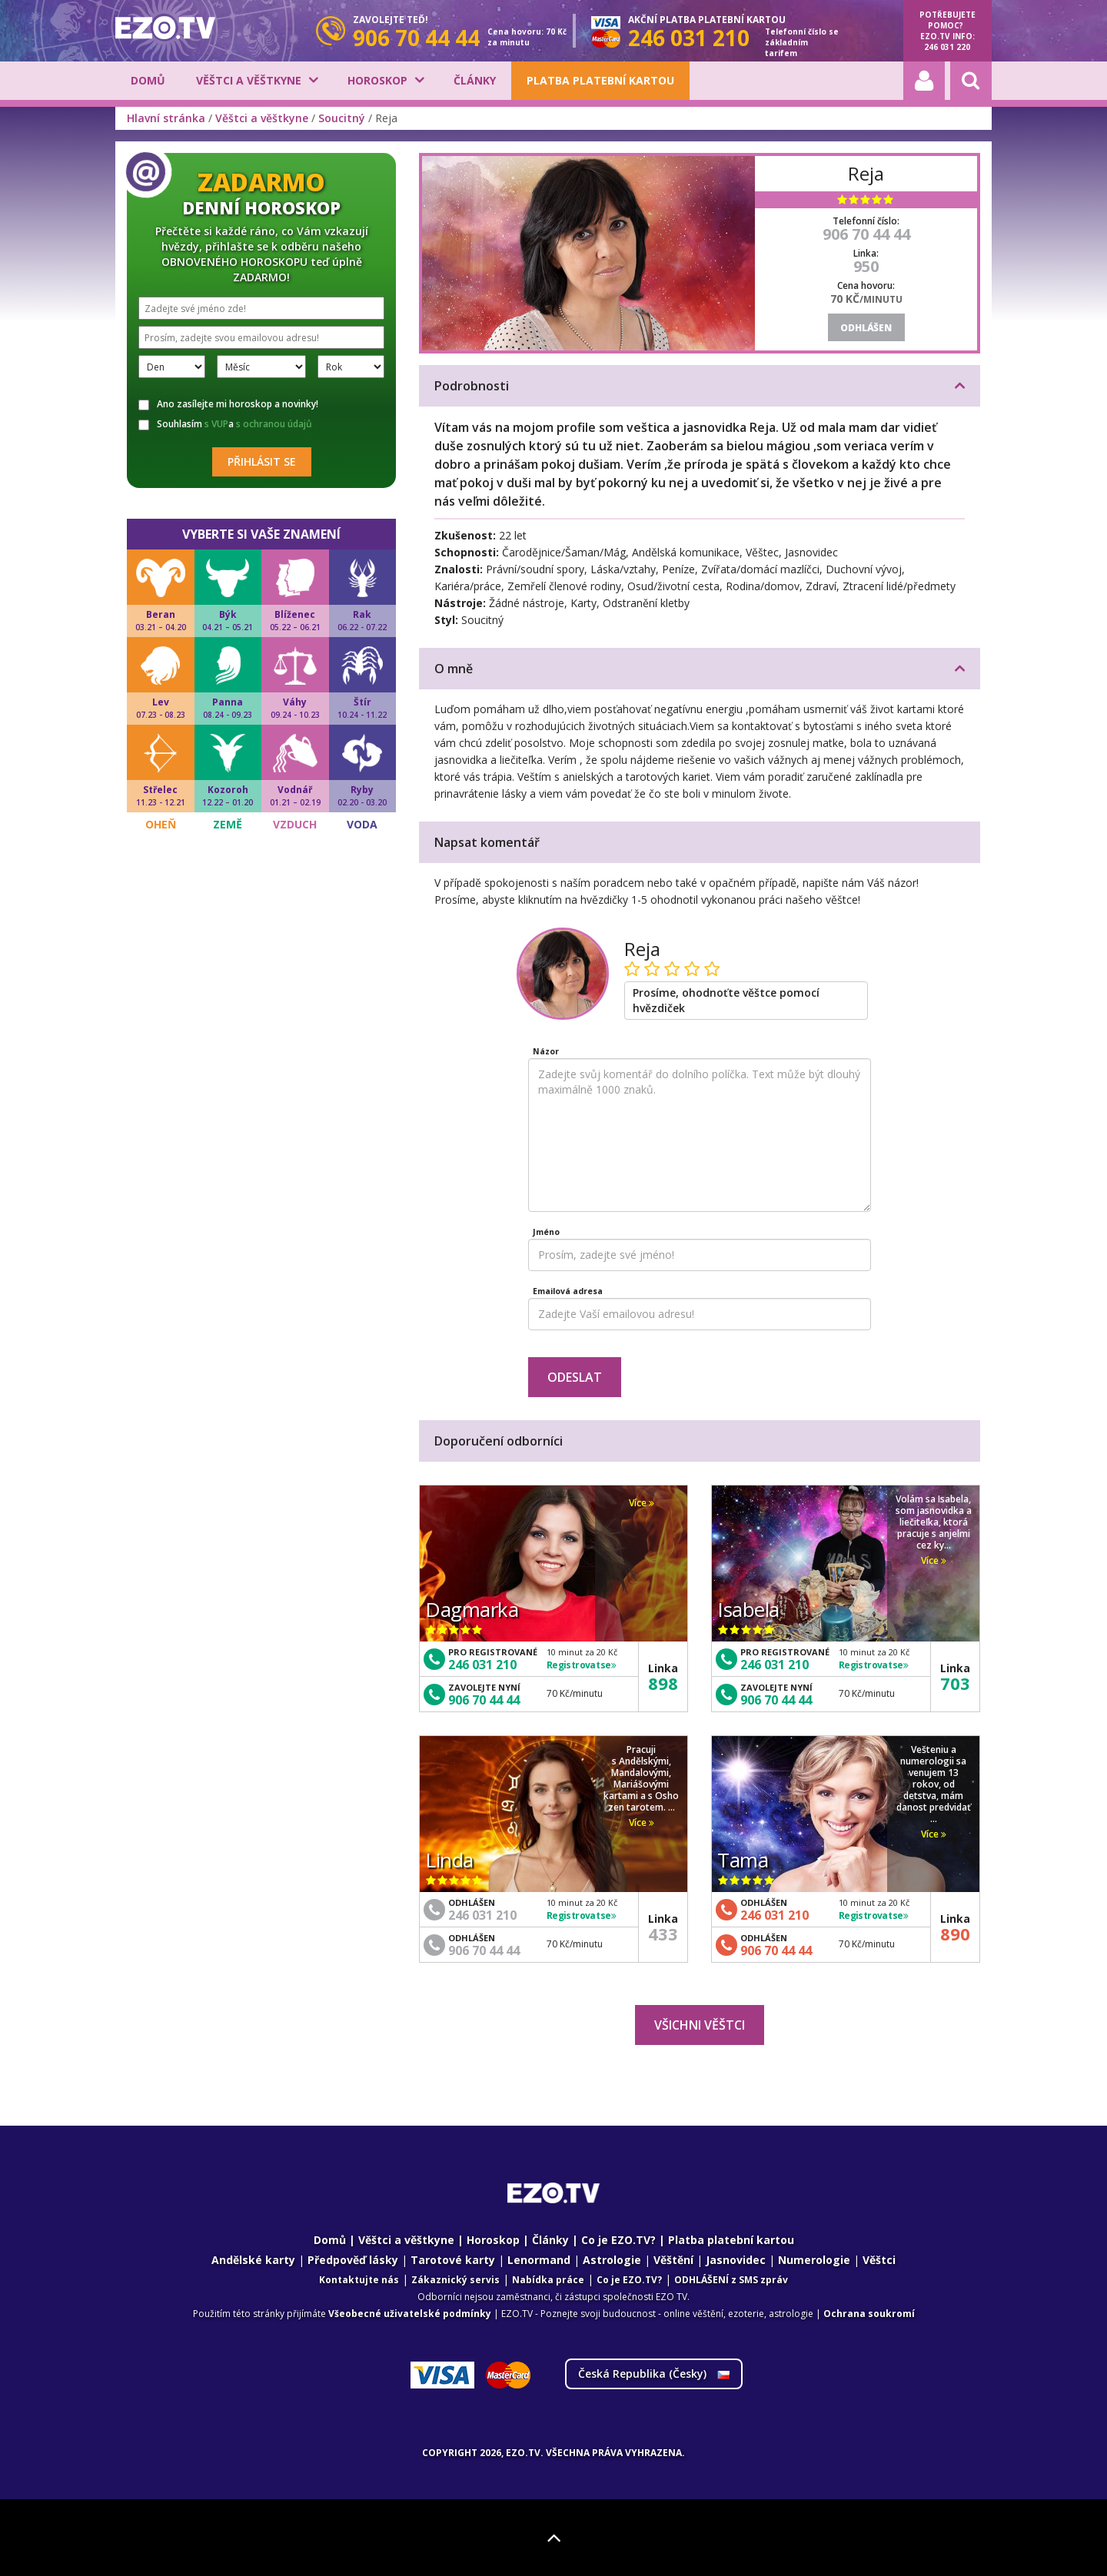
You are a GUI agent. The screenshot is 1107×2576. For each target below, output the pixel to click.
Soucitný (341, 118)
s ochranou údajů (274, 423)
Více (641, 1502)
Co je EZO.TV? (618, 2239)
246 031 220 (947, 46)
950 (866, 266)
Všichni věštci (699, 2025)
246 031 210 (482, 1664)
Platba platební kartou (600, 80)
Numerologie (814, 2259)
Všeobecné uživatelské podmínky (409, 2313)
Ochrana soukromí (869, 2313)
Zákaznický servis (455, 2279)
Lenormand (538, 2259)
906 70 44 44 (866, 234)
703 (955, 1683)
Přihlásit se (262, 461)
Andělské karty (253, 2259)
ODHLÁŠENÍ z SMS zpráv (731, 2279)
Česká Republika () (654, 2373)
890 (955, 1933)
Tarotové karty (453, 2259)
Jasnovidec (736, 2259)
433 (663, 1933)
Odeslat (574, 1377)
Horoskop (377, 80)
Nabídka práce (548, 2279)
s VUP (216, 423)
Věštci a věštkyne (248, 80)
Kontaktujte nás (359, 2279)
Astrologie (612, 2259)
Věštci (879, 2259)
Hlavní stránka (166, 118)
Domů (148, 80)
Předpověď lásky (353, 2259)
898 (663, 1683)
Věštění (673, 2259)
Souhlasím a (225, 424)
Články (475, 80)
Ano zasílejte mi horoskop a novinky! (228, 404)
